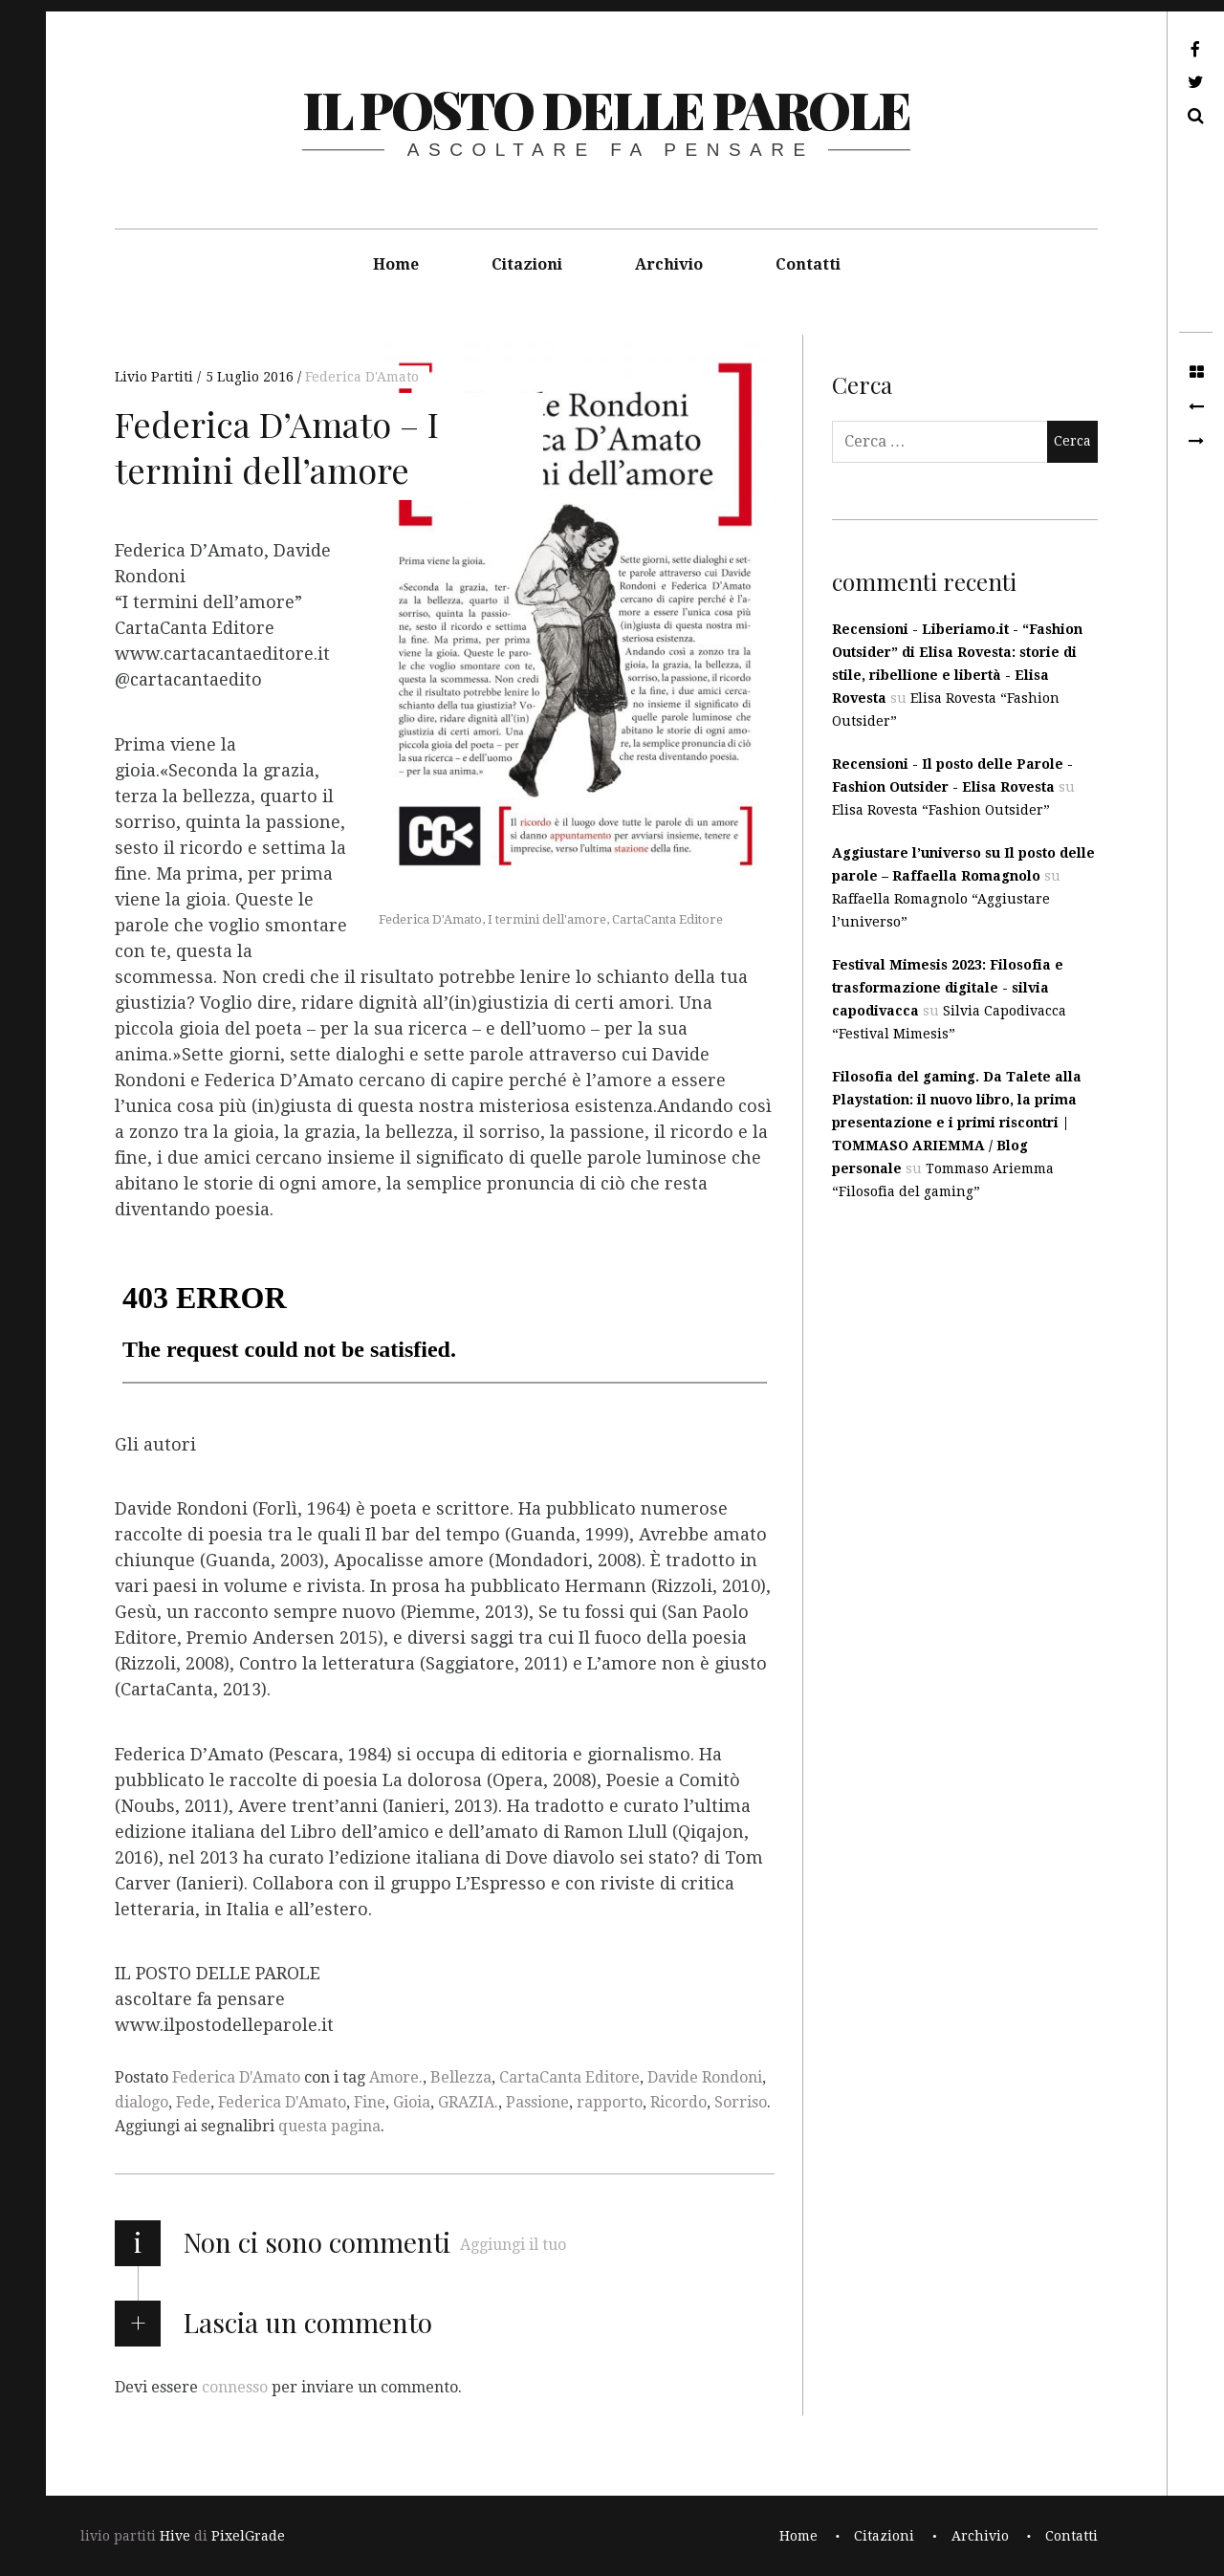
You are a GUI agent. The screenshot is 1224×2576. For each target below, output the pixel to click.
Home (396, 264)
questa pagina (329, 2126)
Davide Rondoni (704, 2077)
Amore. (396, 2077)
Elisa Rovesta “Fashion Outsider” (941, 810)
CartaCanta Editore (569, 2077)
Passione (537, 2102)
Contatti (808, 264)
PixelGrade (248, 2535)
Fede (193, 2102)
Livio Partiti (156, 376)
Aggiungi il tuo (513, 2245)
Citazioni (527, 264)
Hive (175, 2535)
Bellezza (461, 2077)
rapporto (610, 2102)
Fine (369, 2102)
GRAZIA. (468, 2102)
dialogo (141, 2102)
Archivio (669, 264)
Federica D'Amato (362, 376)
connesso (235, 2387)
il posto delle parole (605, 109)
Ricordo (678, 2102)
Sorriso (740, 2102)
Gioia (411, 2102)
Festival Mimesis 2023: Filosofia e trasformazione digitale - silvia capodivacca (947, 987)
